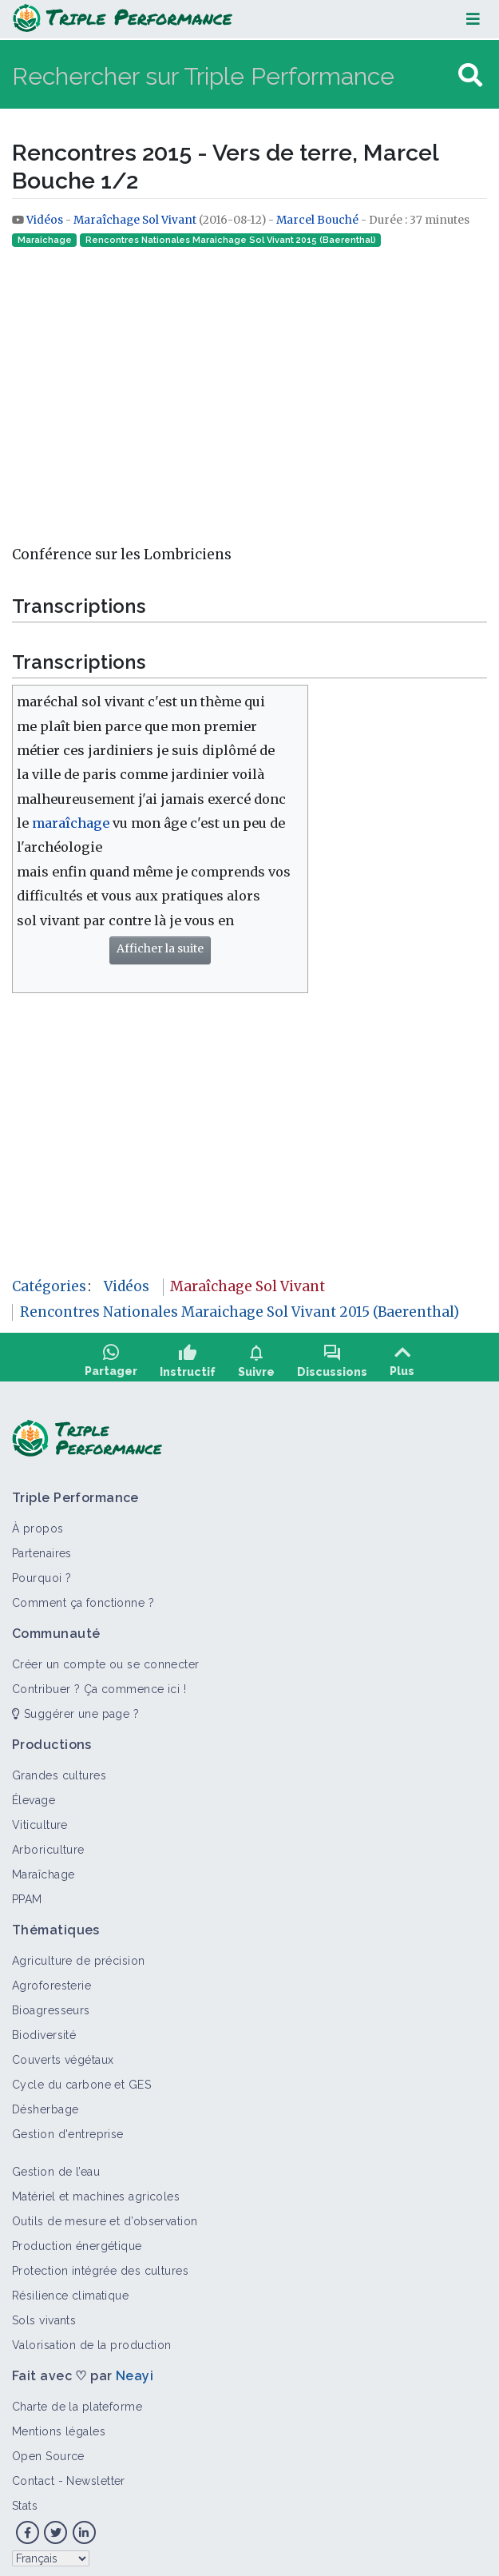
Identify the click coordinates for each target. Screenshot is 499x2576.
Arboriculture (48, 1844)
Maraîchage (45, 240)
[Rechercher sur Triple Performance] (233, 75)
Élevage (33, 1794)
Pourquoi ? (41, 1572)
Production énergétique (77, 2240)
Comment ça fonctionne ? (83, 1597)
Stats (25, 2500)
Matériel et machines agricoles (96, 2190)
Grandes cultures (59, 1769)
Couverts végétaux (62, 2054)
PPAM (27, 1893)
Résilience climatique (70, 2290)
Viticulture (40, 1819)
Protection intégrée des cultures (100, 2265)
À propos (38, 1523)
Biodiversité (44, 2029)
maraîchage (70, 823)
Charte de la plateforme (77, 2401)
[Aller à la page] (470, 75)
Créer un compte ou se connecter (106, 1658)
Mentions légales (58, 2425)
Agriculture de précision (78, 1955)
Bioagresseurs (51, 2004)
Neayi (134, 2370)
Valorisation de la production (92, 2339)
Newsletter (95, 2475)
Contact (33, 2475)
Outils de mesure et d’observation (105, 2215)
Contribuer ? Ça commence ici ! (99, 1683)
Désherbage (45, 2103)
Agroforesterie (51, 1980)
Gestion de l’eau (56, 2166)
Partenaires (42, 1547)
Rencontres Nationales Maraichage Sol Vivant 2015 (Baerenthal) (230, 240)
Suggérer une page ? (75, 1708)
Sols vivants (44, 2314)
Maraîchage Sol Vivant (134, 220)
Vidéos (45, 220)
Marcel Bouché (317, 220)
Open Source (48, 2450)
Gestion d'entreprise (68, 2128)
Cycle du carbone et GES (81, 2079)
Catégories (49, 1286)
